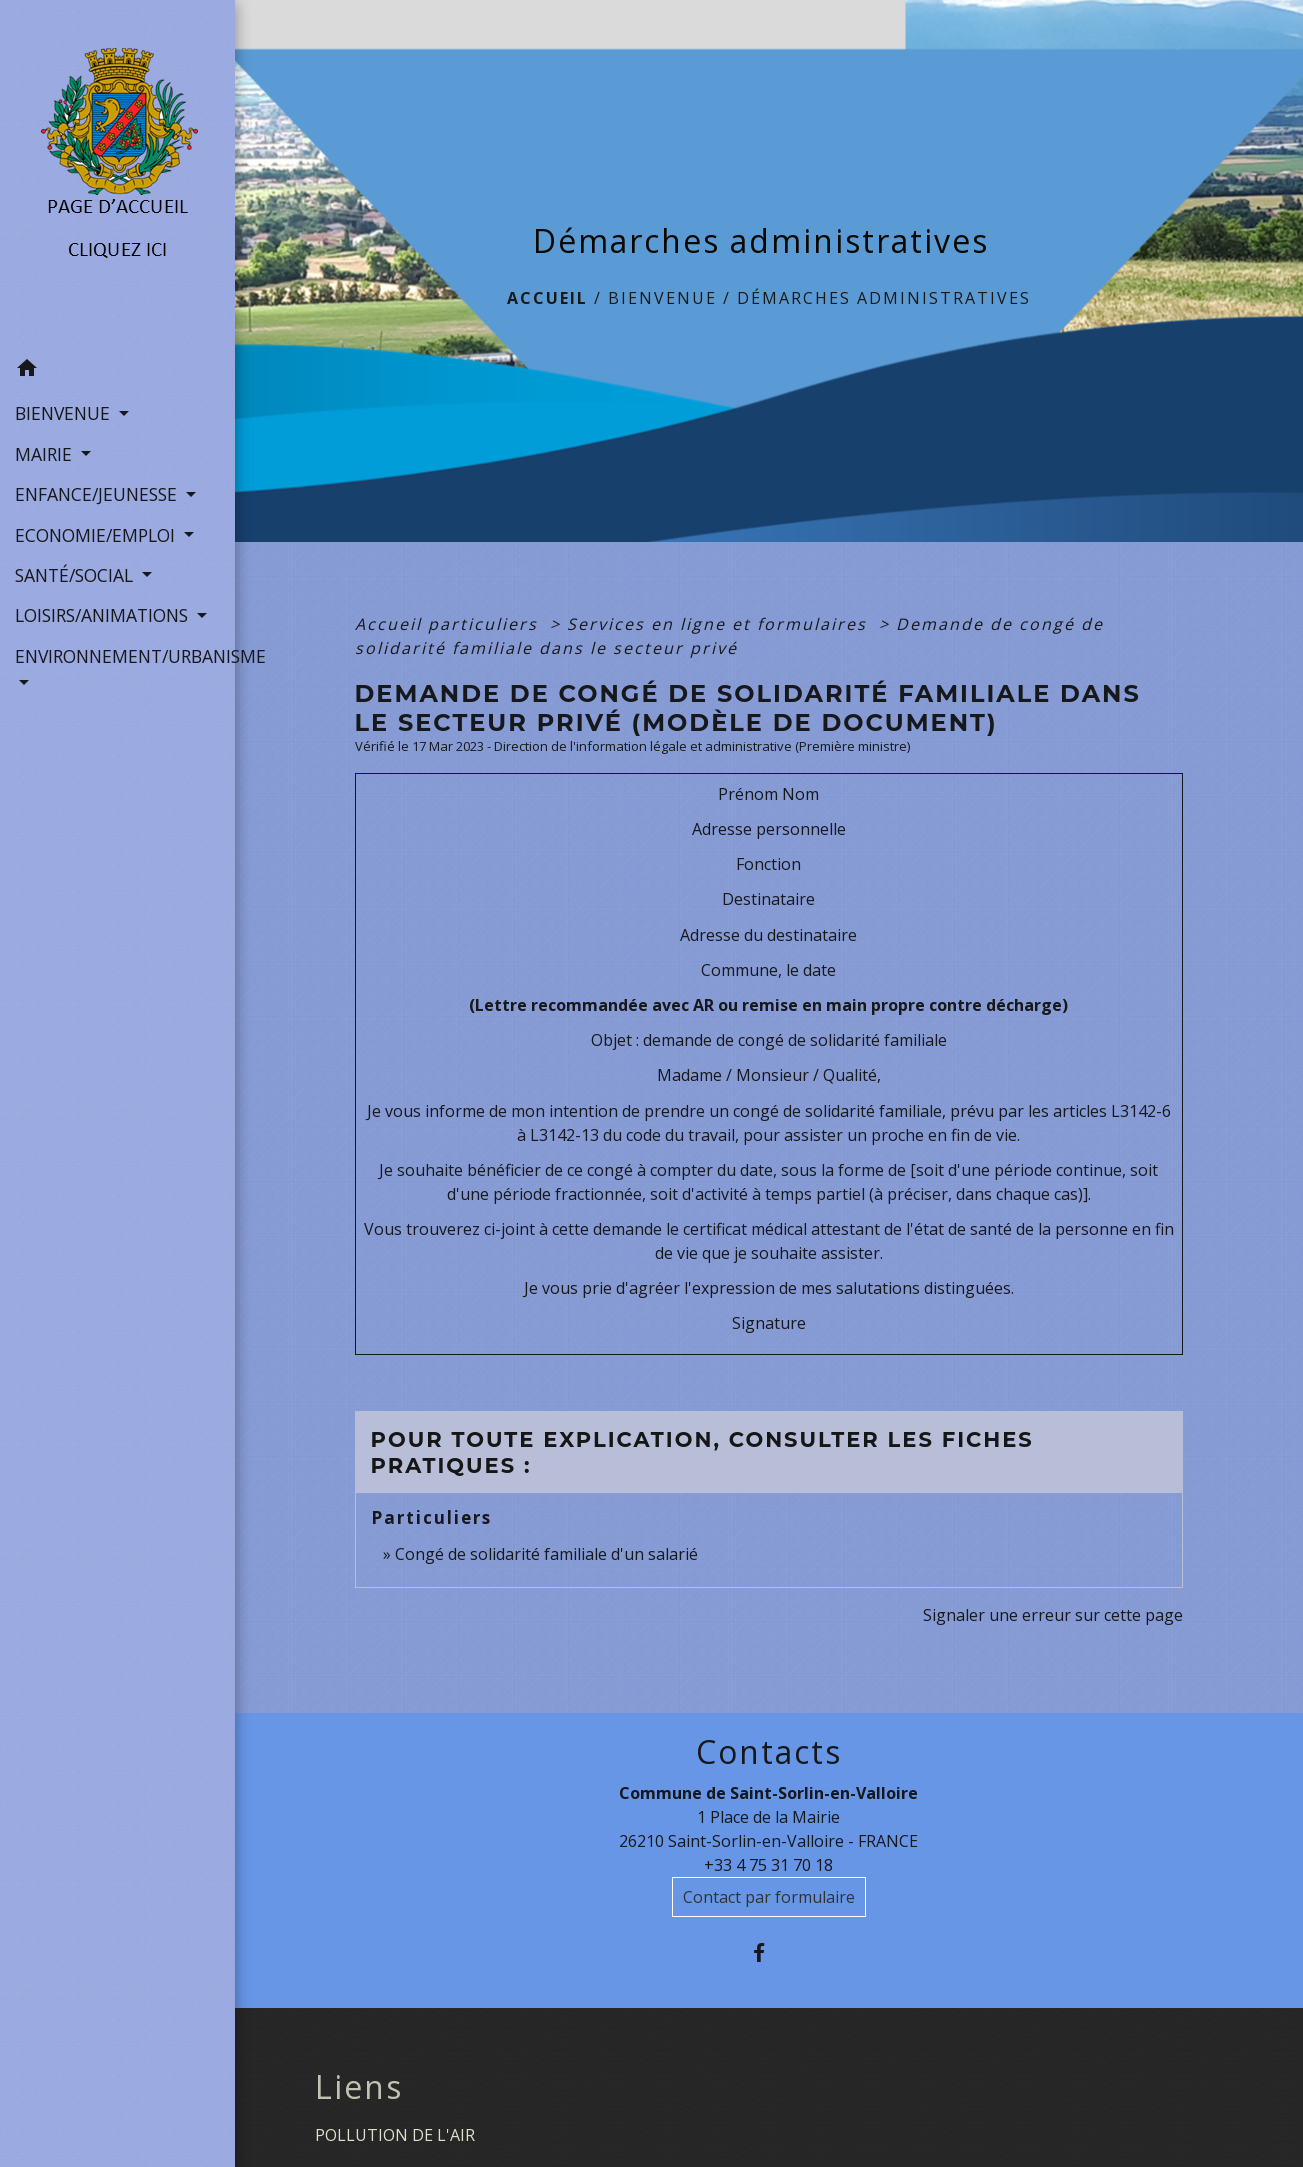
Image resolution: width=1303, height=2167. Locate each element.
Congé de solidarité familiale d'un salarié (546, 1554)
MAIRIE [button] (46, 454)
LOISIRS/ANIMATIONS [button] (104, 615)
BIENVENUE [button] (65, 413)
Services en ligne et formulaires (720, 624)
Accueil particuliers (449, 624)
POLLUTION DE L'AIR (395, 2135)
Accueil (547, 298)
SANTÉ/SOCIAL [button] (76, 575)
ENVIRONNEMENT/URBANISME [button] (117, 656)
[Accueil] (117, 174)
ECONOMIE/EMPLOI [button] (97, 535)
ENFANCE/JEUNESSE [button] (98, 494)
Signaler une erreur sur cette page (1053, 1615)
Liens (359, 2087)
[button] (117, 371)
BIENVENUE (662, 298)
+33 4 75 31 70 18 (768, 1865)
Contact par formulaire (769, 1897)
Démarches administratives (884, 298)
